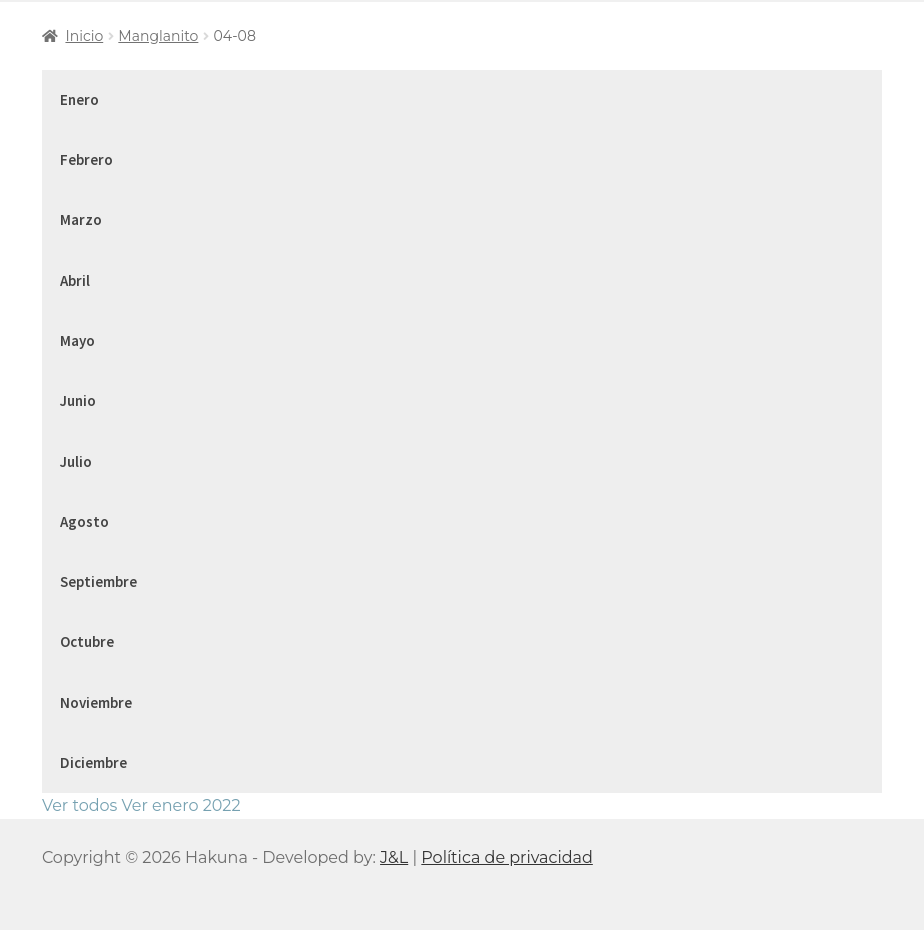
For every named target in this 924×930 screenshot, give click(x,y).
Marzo (81, 219)
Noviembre (96, 702)
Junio (78, 400)
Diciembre (93, 762)
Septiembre (98, 581)
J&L (394, 857)
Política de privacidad (507, 857)
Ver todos (79, 805)
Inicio (84, 36)
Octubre (87, 641)
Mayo (77, 340)
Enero (79, 99)
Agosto (84, 521)
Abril (75, 280)
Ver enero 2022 (181, 805)
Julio (76, 461)
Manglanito (158, 36)
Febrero (86, 159)
